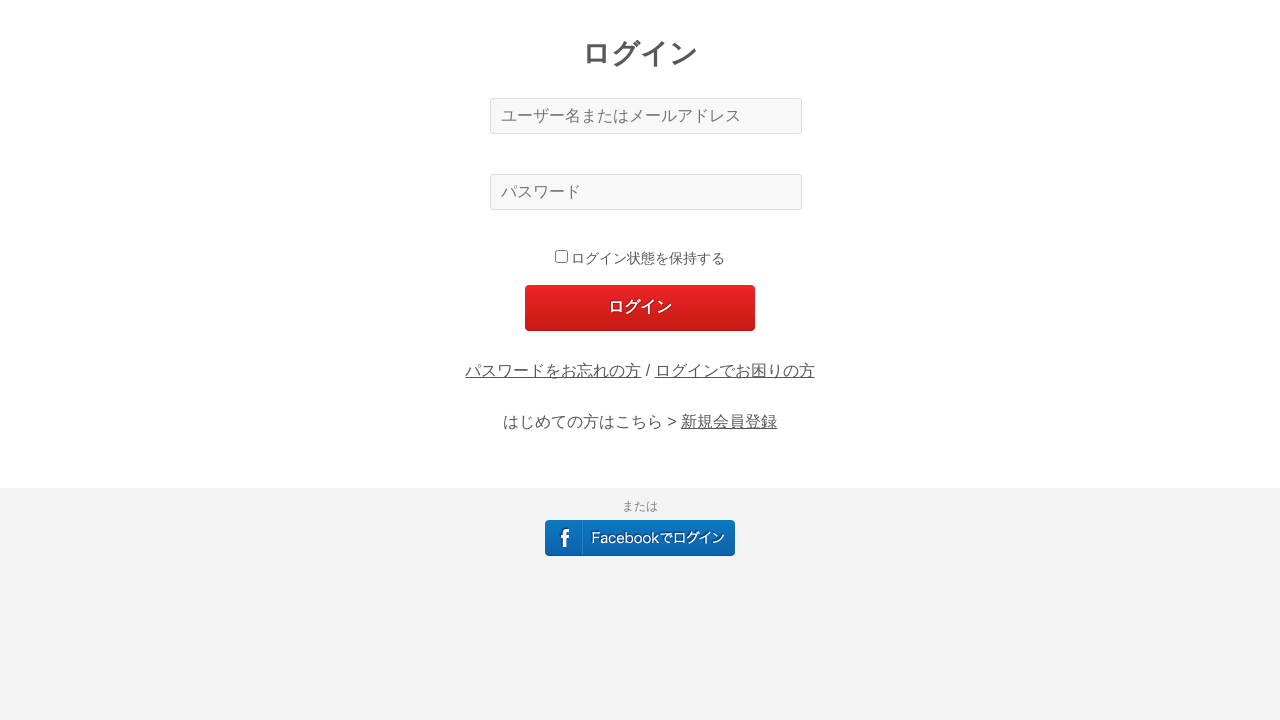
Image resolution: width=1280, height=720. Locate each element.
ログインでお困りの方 (735, 370)
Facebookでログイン (640, 538)
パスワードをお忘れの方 (553, 370)
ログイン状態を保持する (640, 258)
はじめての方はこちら (583, 421)
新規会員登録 (729, 421)
